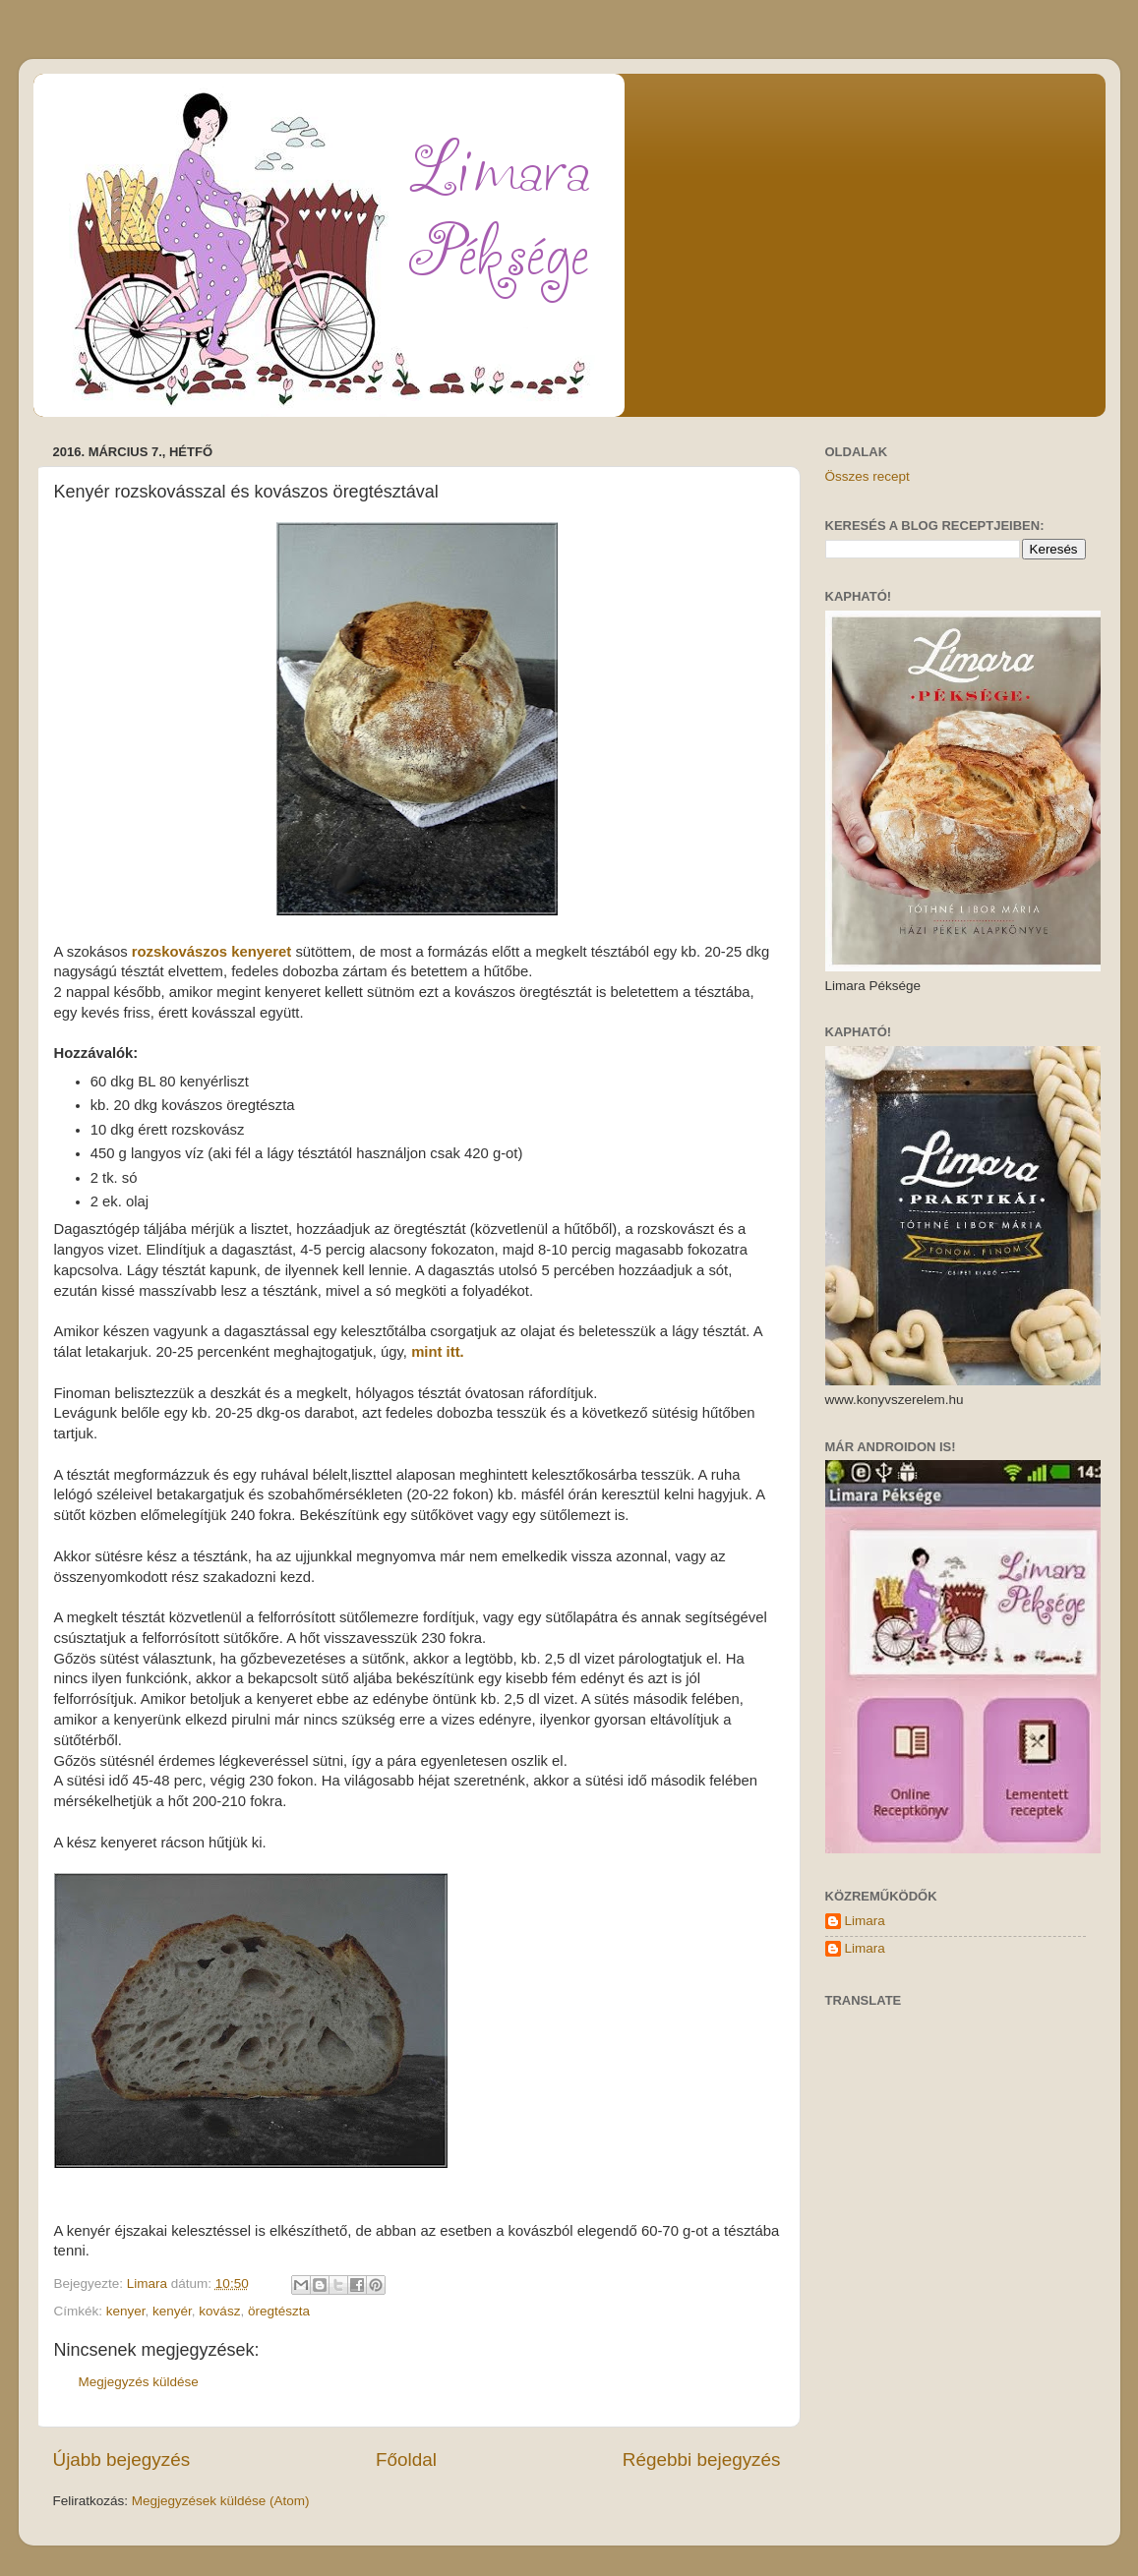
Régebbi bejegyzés (702, 2459)
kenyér (172, 2311)
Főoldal (406, 2459)
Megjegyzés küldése (139, 2381)
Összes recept (867, 476)
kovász (219, 2311)
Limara (865, 1920)
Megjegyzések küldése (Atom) (221, 2500)
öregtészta (279, 2311)
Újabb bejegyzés (122, 2459)
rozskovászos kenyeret (212, 952)
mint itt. (437, 1352)
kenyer (126, 2311)
